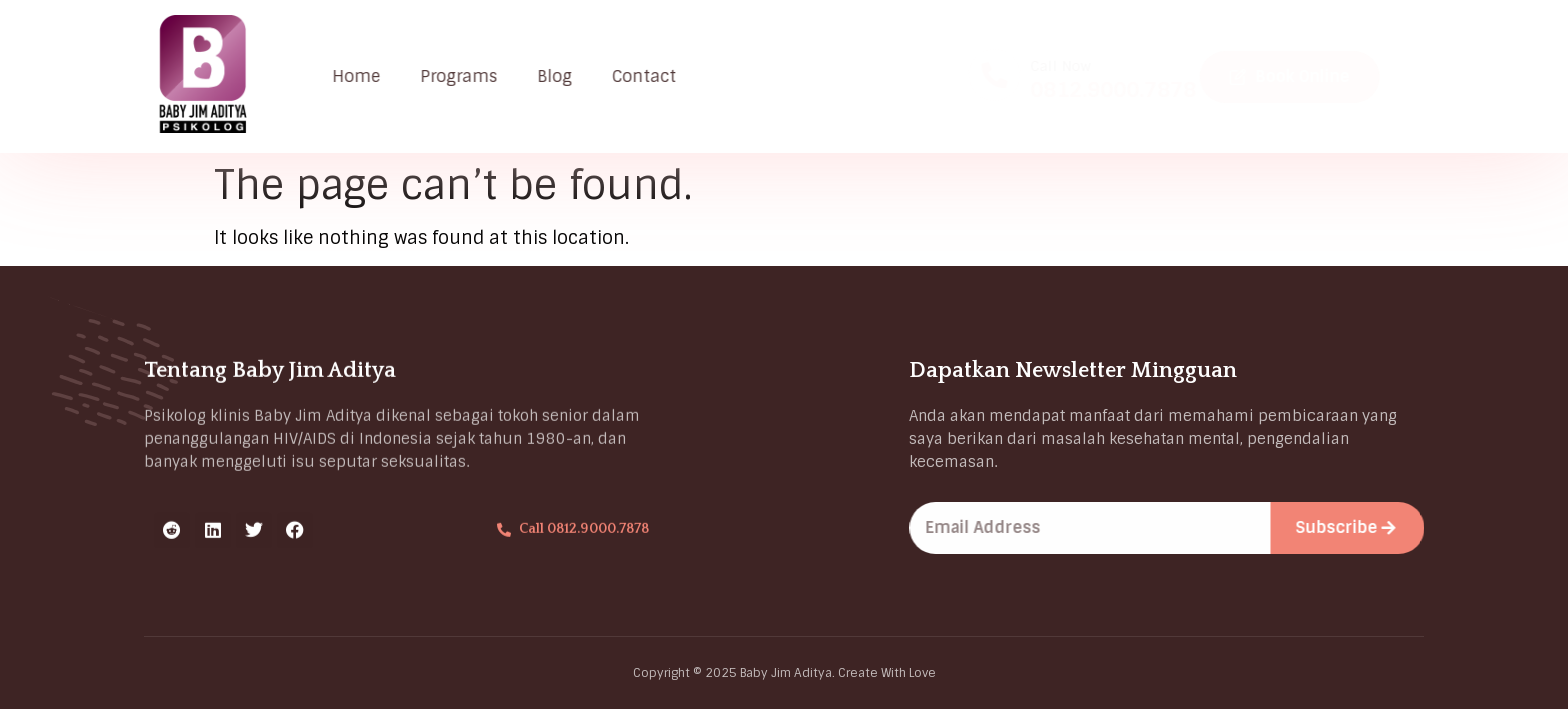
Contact (652, 76)
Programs (466, 76)
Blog (562, 76)
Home (364, 76)
